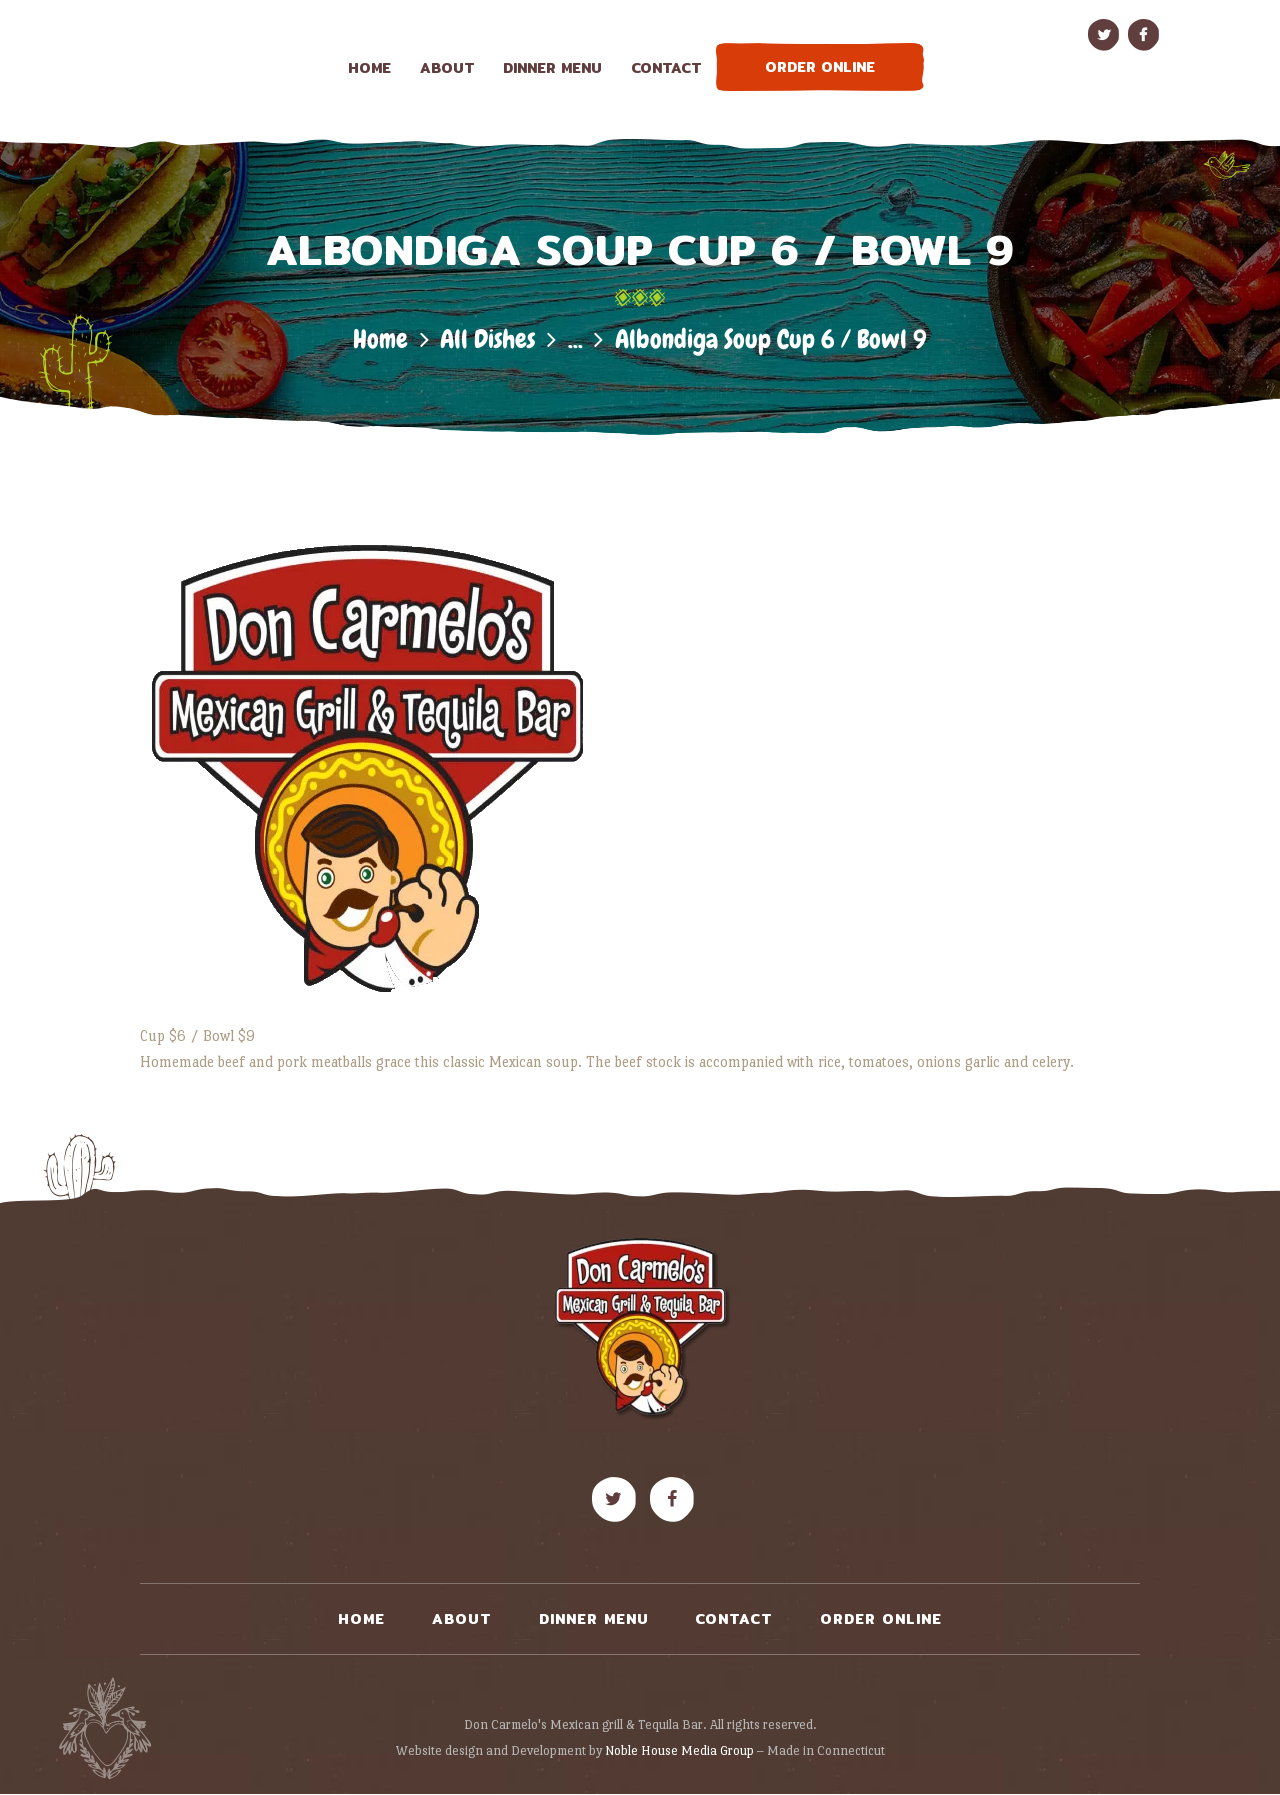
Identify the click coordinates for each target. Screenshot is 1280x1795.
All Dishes (487, 339)
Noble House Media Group (679, 1750)
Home (380, 339)
